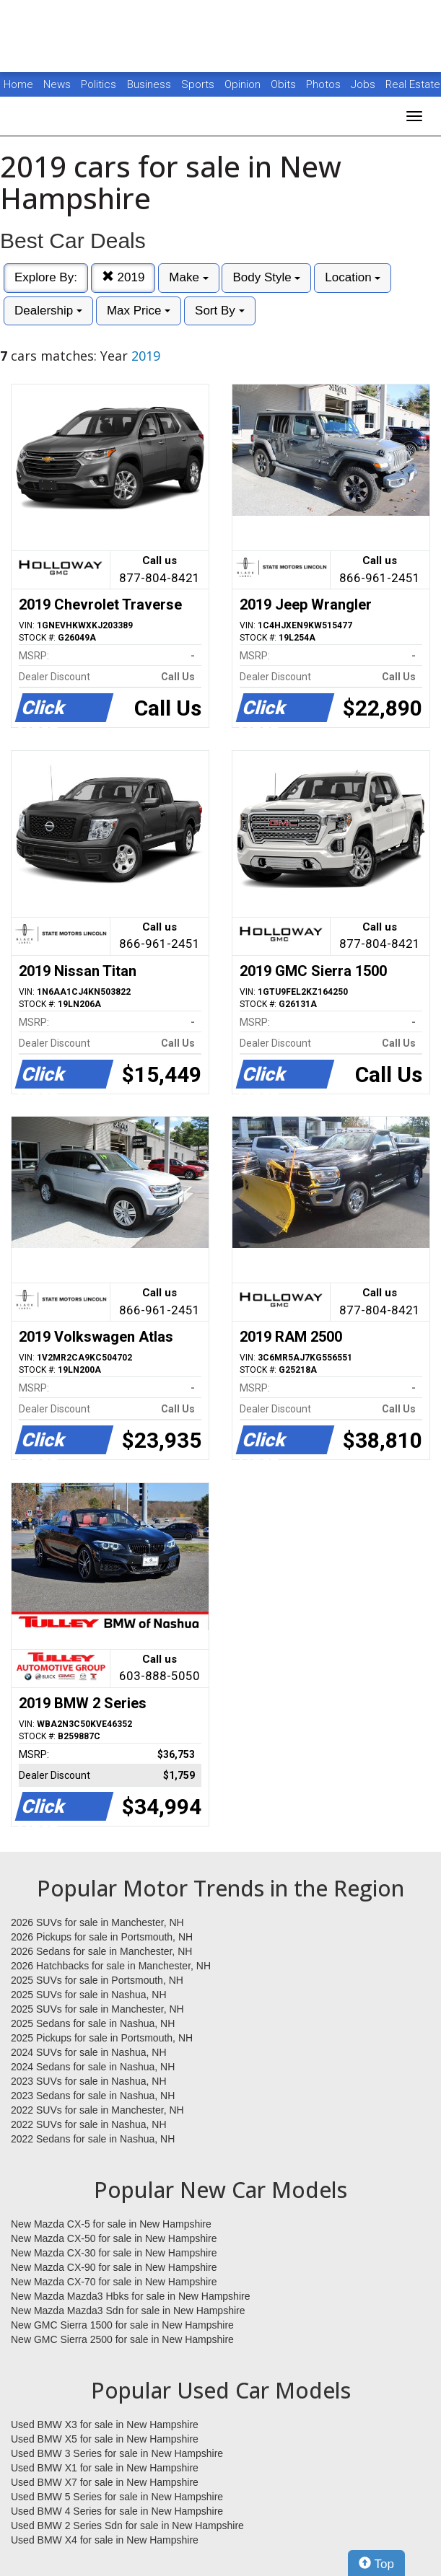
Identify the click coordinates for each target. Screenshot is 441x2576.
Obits (285, 84)
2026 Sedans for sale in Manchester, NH (101, 1951)
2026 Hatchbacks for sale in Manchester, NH (111, 1965)
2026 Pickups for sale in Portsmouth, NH (102, 1937)
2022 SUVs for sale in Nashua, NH (89, 2124)
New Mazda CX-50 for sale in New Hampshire (114, 2238)
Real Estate (412, 84)
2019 (123, 277)
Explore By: (45, 277)
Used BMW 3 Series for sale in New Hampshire (117, 2453)
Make (188, 277)
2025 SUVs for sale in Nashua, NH (89, 1994)
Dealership (48, 310)
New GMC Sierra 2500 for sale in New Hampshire (122, 2339)
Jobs (364, 84)
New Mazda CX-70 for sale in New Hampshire (114, 2281)
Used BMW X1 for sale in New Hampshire (104, 2468)
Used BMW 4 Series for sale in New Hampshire (117, 2511)
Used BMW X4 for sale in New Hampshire (104, 2540)
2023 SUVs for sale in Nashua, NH (89, 2081)
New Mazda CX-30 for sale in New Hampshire (114, 2253)
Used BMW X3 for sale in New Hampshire (104, 2424)
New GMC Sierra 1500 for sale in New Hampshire (122, 2325)
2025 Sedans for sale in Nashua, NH (93, 2023)
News (57, 84)
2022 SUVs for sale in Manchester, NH (97, 2110)
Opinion (243, 84)
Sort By (219, 310)
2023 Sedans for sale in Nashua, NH (93, 2095)
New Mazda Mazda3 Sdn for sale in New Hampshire (128, 2310)
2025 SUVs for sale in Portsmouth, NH (97, 1980)
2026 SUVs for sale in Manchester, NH (97, 1922)
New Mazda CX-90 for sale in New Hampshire (114, 2267)
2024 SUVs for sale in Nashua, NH (89, 2052)
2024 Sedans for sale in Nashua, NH (93, 2066)
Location (352, 277)
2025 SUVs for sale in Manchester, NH (97, 2009)
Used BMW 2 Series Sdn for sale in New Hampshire (127, 2525)
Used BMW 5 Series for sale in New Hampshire (117, 2496)
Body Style (266, 277)
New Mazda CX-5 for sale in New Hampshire (111, 2224)
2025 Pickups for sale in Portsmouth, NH (102, 2038)
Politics (98, 84)
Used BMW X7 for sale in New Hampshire (104, 2482)
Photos (325, 84)
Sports (199, 84)
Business (150, 84)
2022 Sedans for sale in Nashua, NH (93, 2139)
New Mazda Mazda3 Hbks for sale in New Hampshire (130, 2296)
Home (18, 84)
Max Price (138, 310)
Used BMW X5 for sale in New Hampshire (104, 2439)
